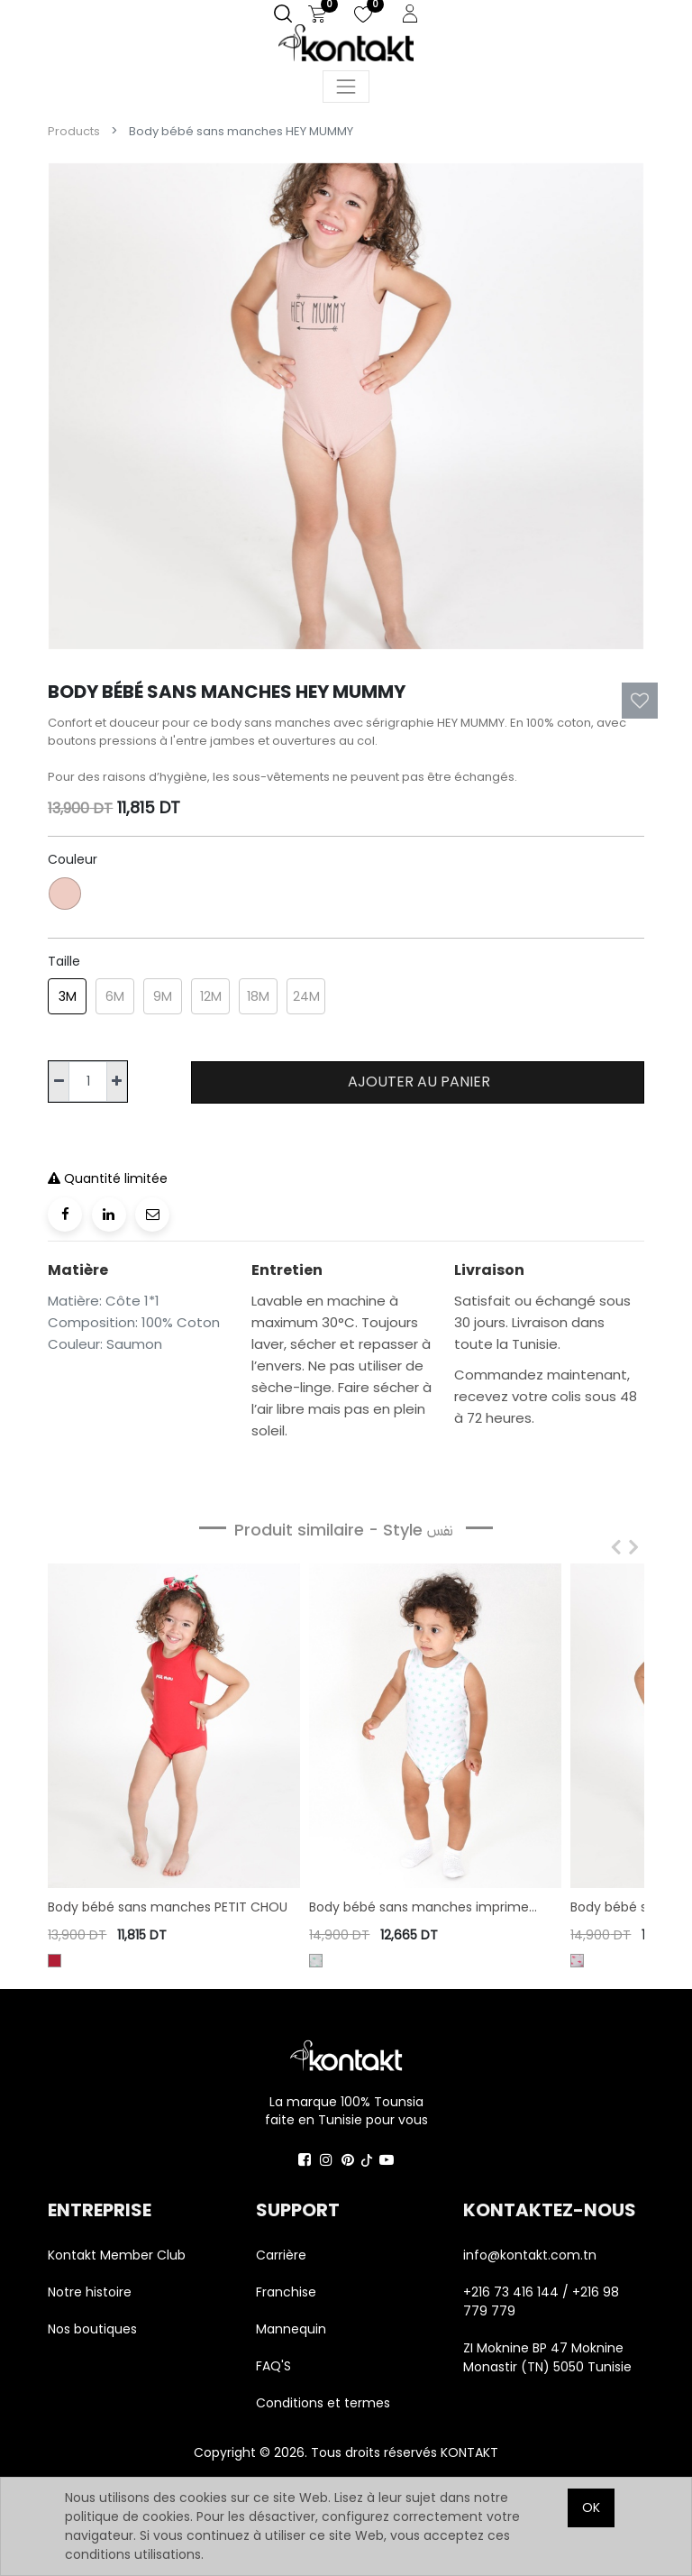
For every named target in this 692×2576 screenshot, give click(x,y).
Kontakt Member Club (117, 2255)
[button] (640, 701)
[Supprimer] (59, 1081)
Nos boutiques (92, 2329)
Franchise (286, 2292)
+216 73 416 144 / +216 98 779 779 (541, 2301)
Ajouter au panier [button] (417, 1081)
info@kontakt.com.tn (531, 2255)
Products (74, 131)
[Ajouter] (116, 1081)
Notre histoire (90, 2292)
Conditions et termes (323, 2403)
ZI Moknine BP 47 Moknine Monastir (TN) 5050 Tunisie (547, 2357)
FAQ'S (273, 2366)
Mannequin (293, 2329)
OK (591, 2507)
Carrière (281, 2255)
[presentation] (612, 1547)
